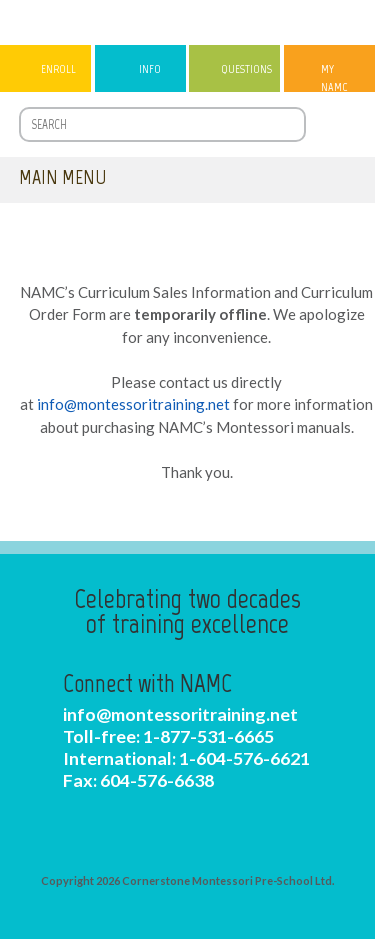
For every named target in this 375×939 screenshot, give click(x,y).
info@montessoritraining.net (133, 404)
